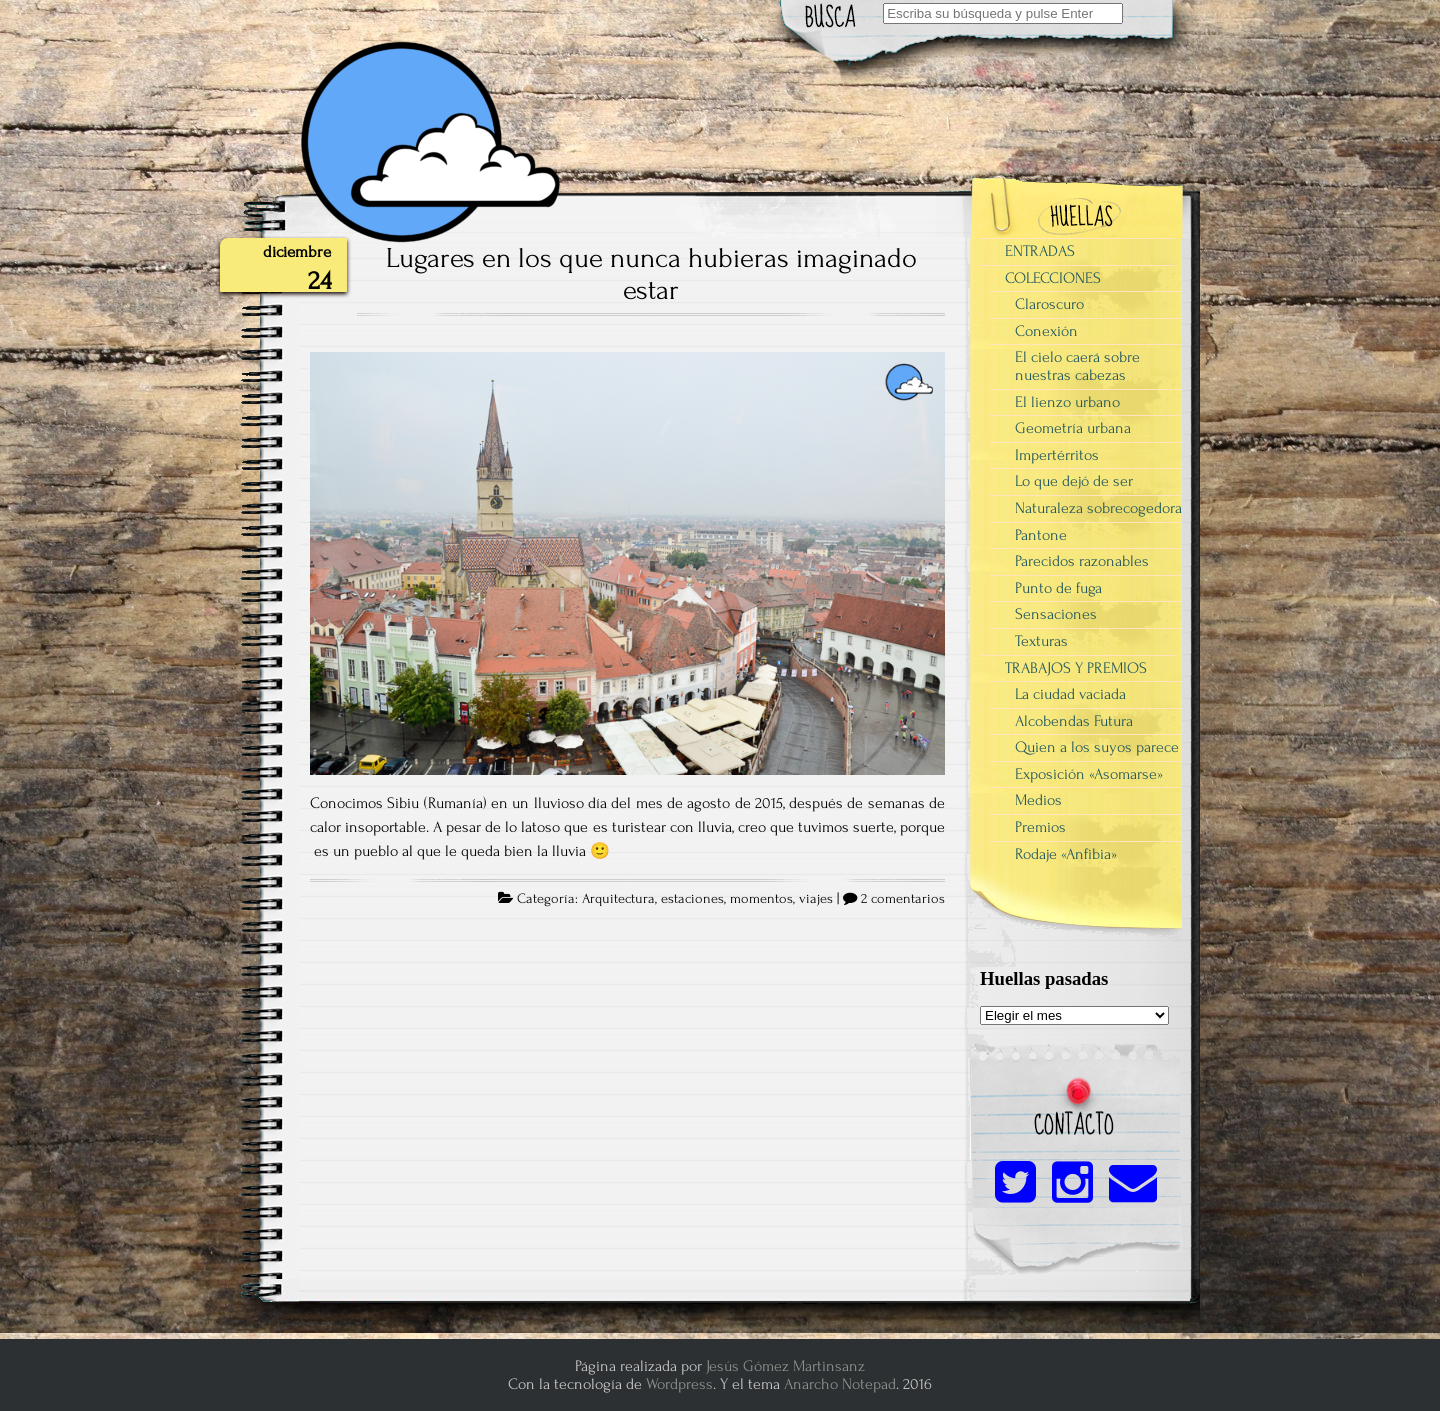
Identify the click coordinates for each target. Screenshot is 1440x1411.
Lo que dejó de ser (1074, 481)
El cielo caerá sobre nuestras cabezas (1077, 366)
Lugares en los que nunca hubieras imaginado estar (651, 274)
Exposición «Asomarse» (1089, 774)
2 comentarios (903, 899)
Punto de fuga (1058, 588)
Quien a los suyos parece (1097, 747)
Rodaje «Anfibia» (1066, 854)
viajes (816, 899)
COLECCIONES (1053, 278)
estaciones (692, 899)
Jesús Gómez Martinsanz (785, 1366)
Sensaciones (1056, 614)
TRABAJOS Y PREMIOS (1076, 668)
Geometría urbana (1073, 428)
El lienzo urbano (1067, 402)
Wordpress (679, 1384)
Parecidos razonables (1082, 561)
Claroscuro (1049, 304)
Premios (1040, 827)
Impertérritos (1057, 455)
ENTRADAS (1040, 251)
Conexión (1046, 331)
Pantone (1041, 535)
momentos (761, 899)
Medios (1038, 800)
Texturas (1041, 641)
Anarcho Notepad (840, 1384)
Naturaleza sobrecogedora (1098, 508)
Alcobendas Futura (1074, 721)
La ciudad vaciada (1070, 694)
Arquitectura (618, 899)
